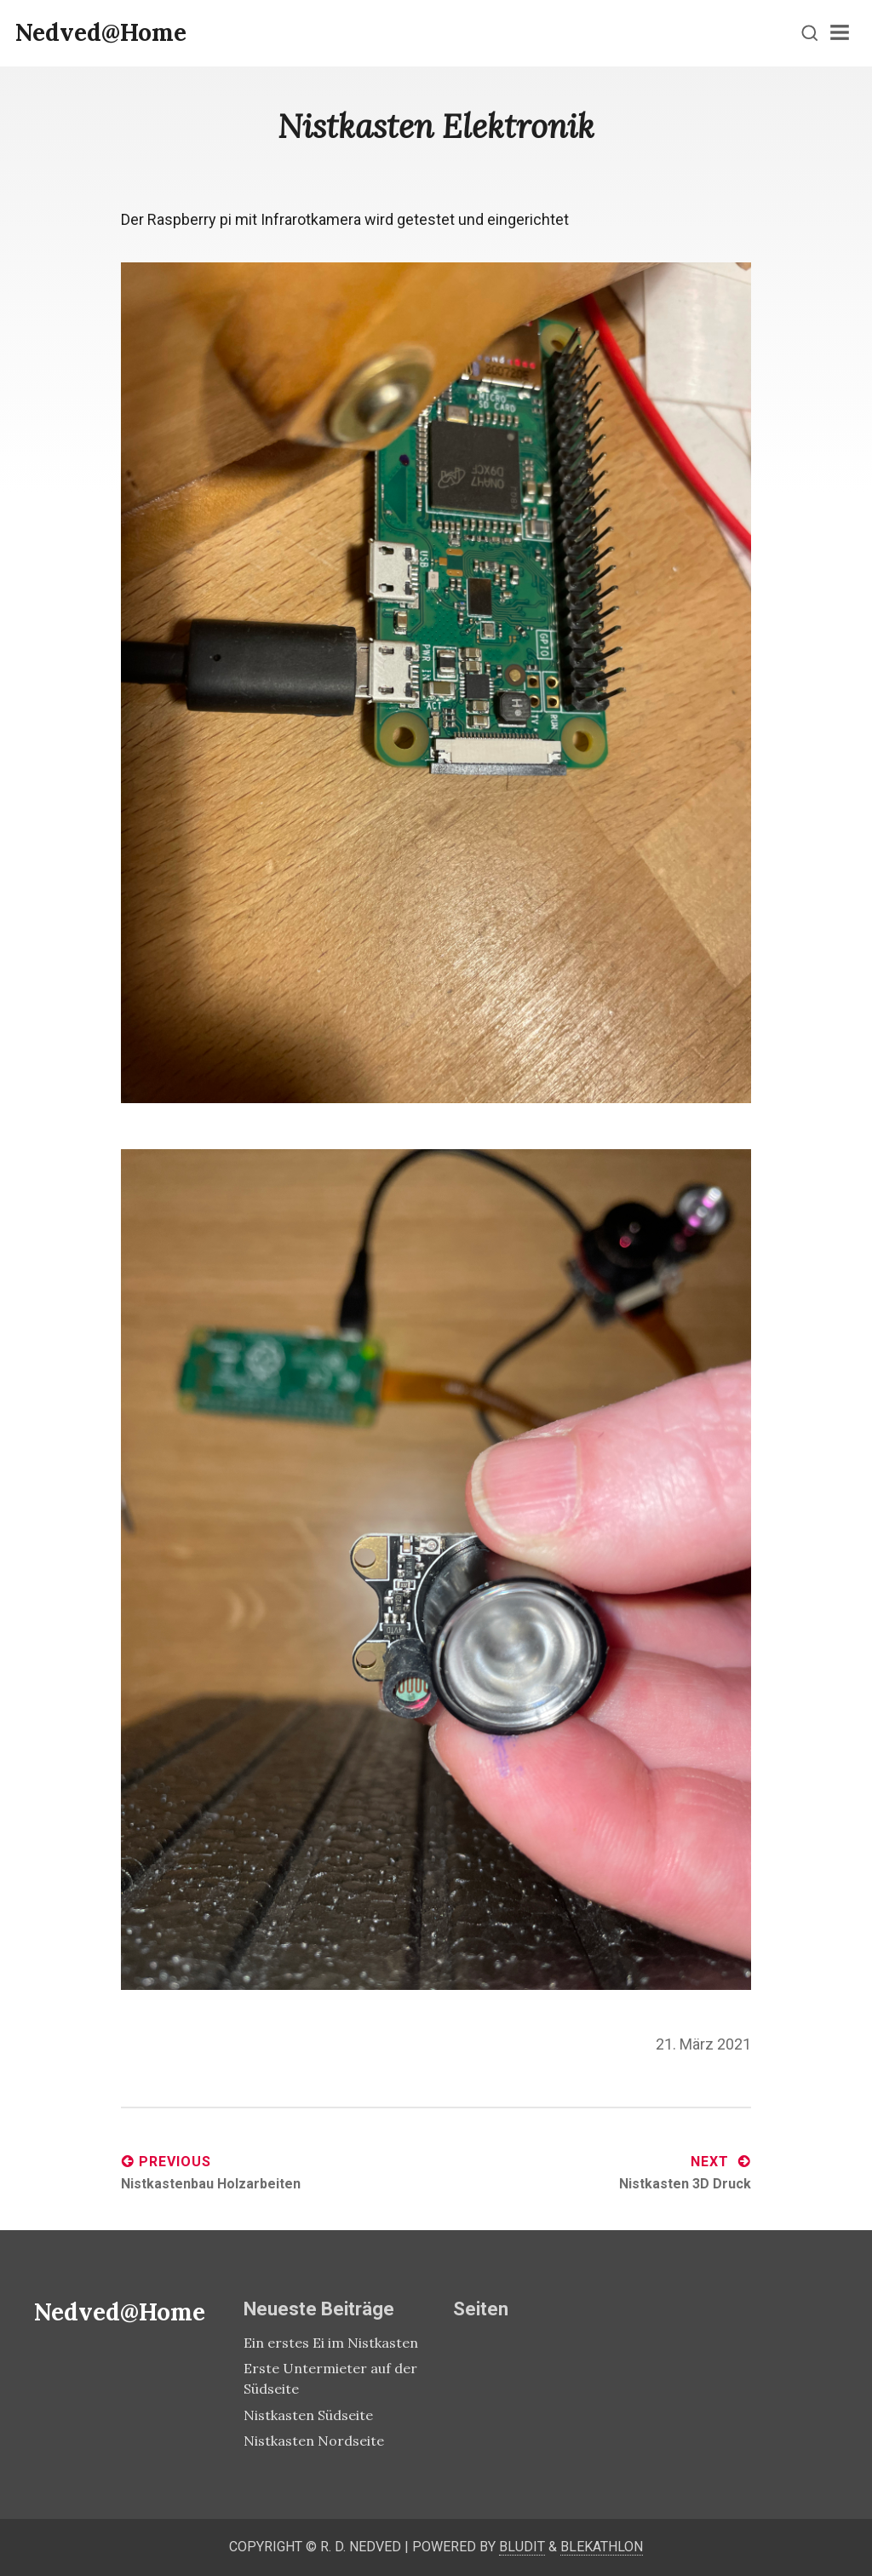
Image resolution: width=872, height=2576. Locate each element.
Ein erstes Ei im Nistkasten (331, 2342)
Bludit (522, 2547)
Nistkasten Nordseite (314, 2440)
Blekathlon (601, 2547)
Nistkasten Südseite (308, 2415)
